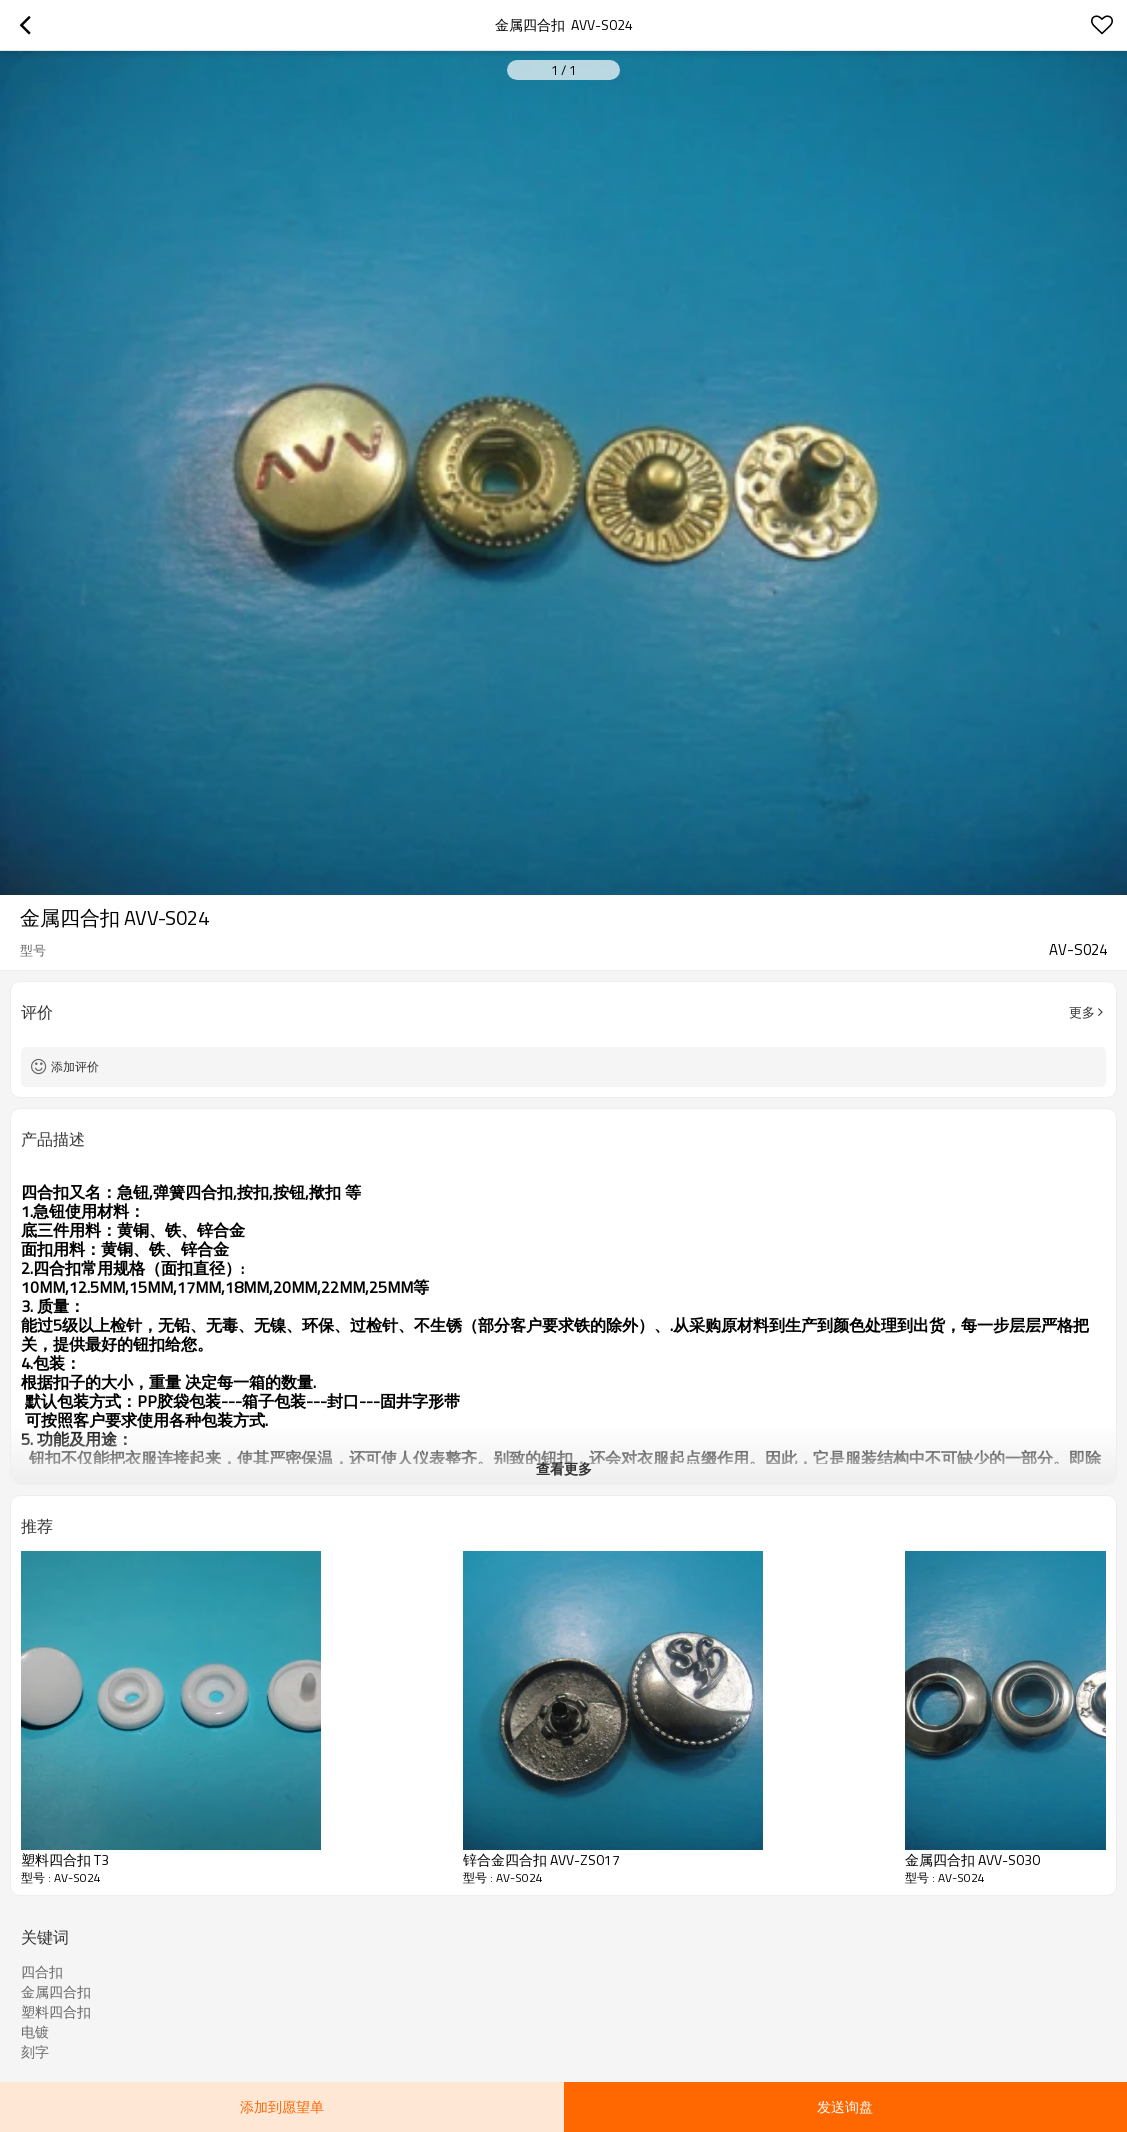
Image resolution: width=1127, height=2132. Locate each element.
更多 (1082, 1012)
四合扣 (42, 1972)
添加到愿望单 (282, 2106)
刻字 (35, 2052)
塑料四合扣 (56, 2012)
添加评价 (75, 1066)
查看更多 (564, 1468)
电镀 (35, 2032)
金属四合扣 (56, 1992)
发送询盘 (845, 2106)
